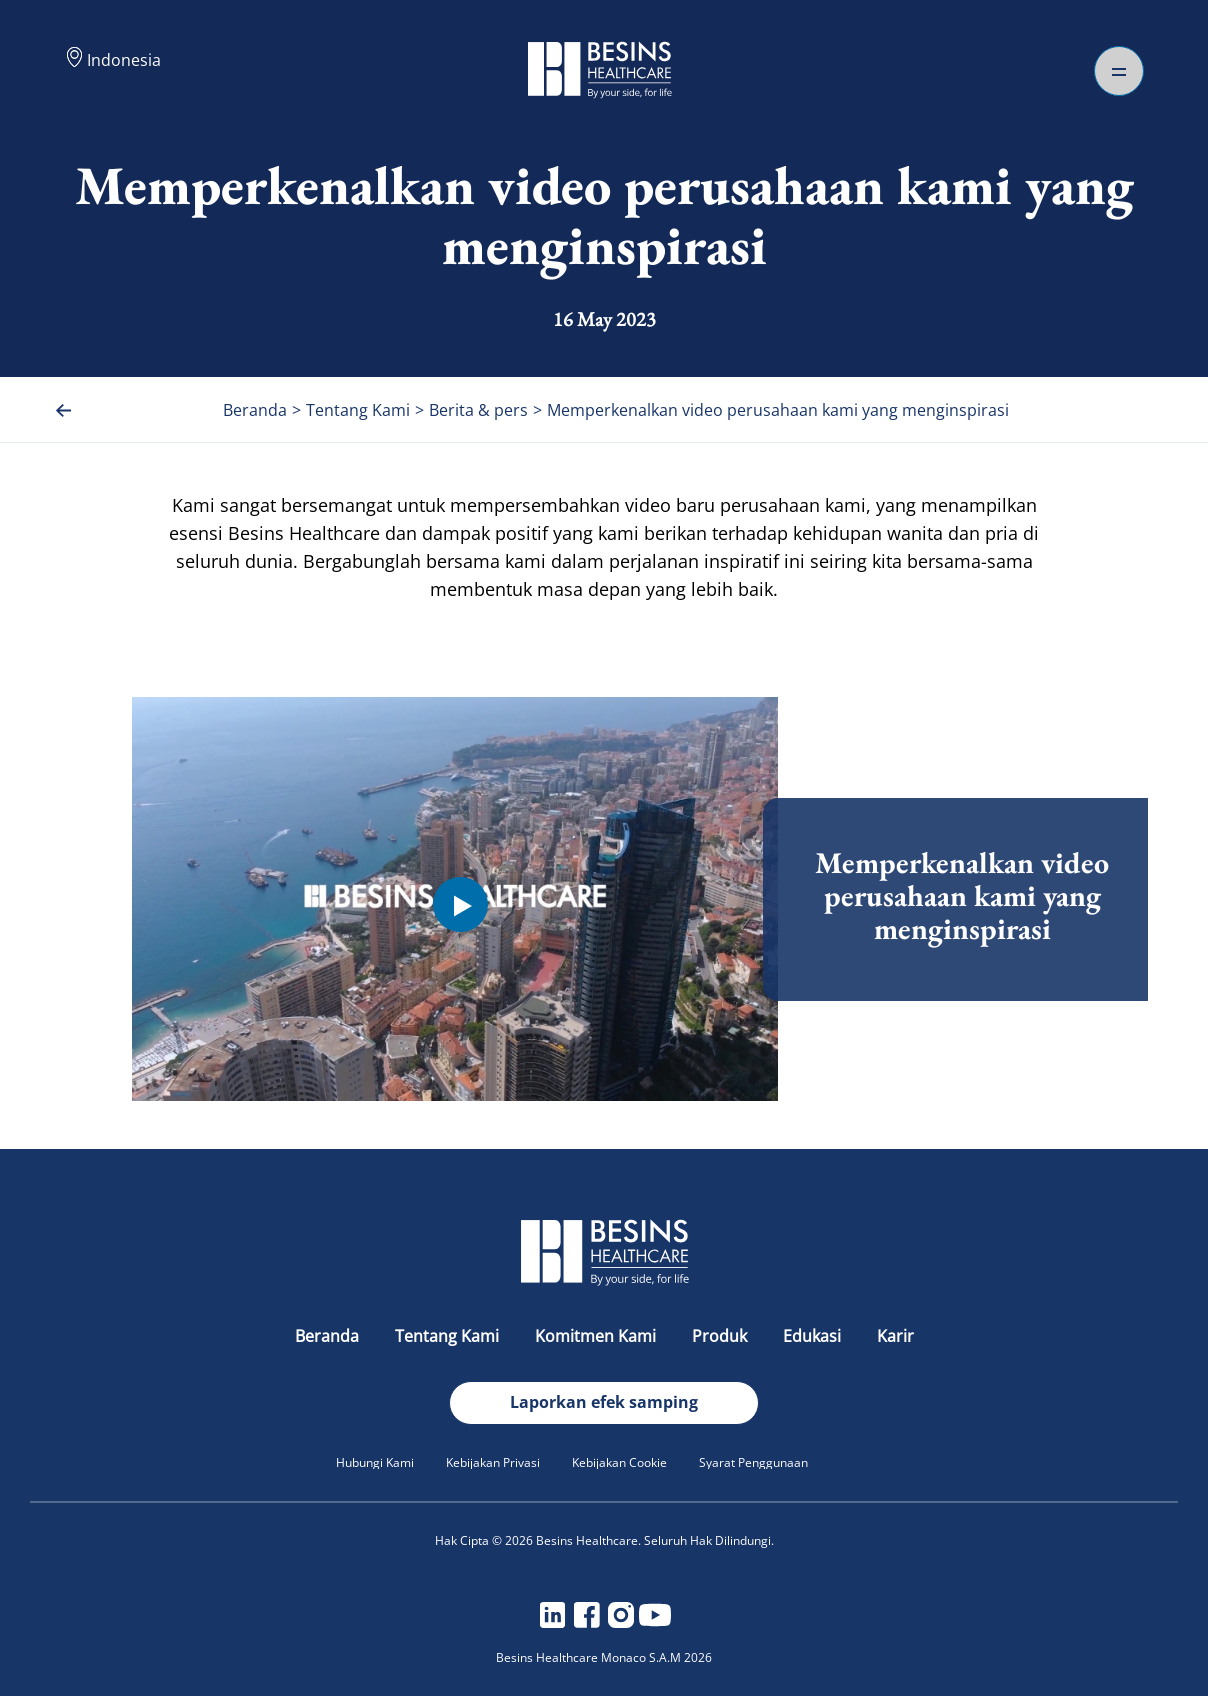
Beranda (329, 1336)
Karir (895, 1336)
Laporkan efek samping (604, 1402)
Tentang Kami (449, 1336)
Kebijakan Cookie (619, 1462)
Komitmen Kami (597, 1336)
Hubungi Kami (375, 1462)
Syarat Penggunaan (753, 1462)
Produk (721, 1336)
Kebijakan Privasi (493, 1462)
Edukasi (814, 1336)
